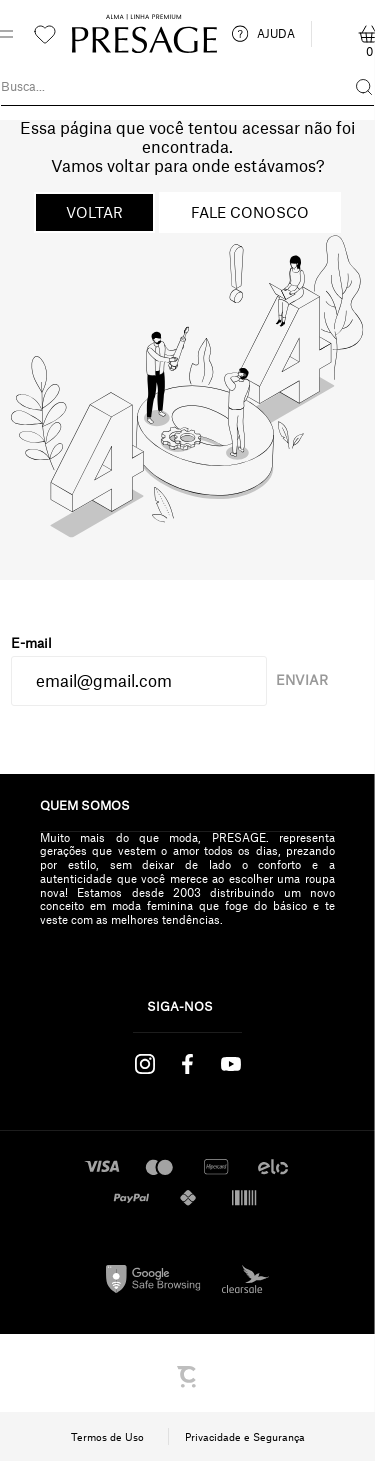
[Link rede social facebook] (187, 1064)
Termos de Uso (107, 1437)
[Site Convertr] (188, 1377)
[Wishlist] (45, 34)
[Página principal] (144, 34)
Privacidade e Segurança (245, 1437)
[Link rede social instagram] (144, 1064)
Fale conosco (250, 212)
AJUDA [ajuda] (263, 34)
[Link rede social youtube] (230, 1064)
